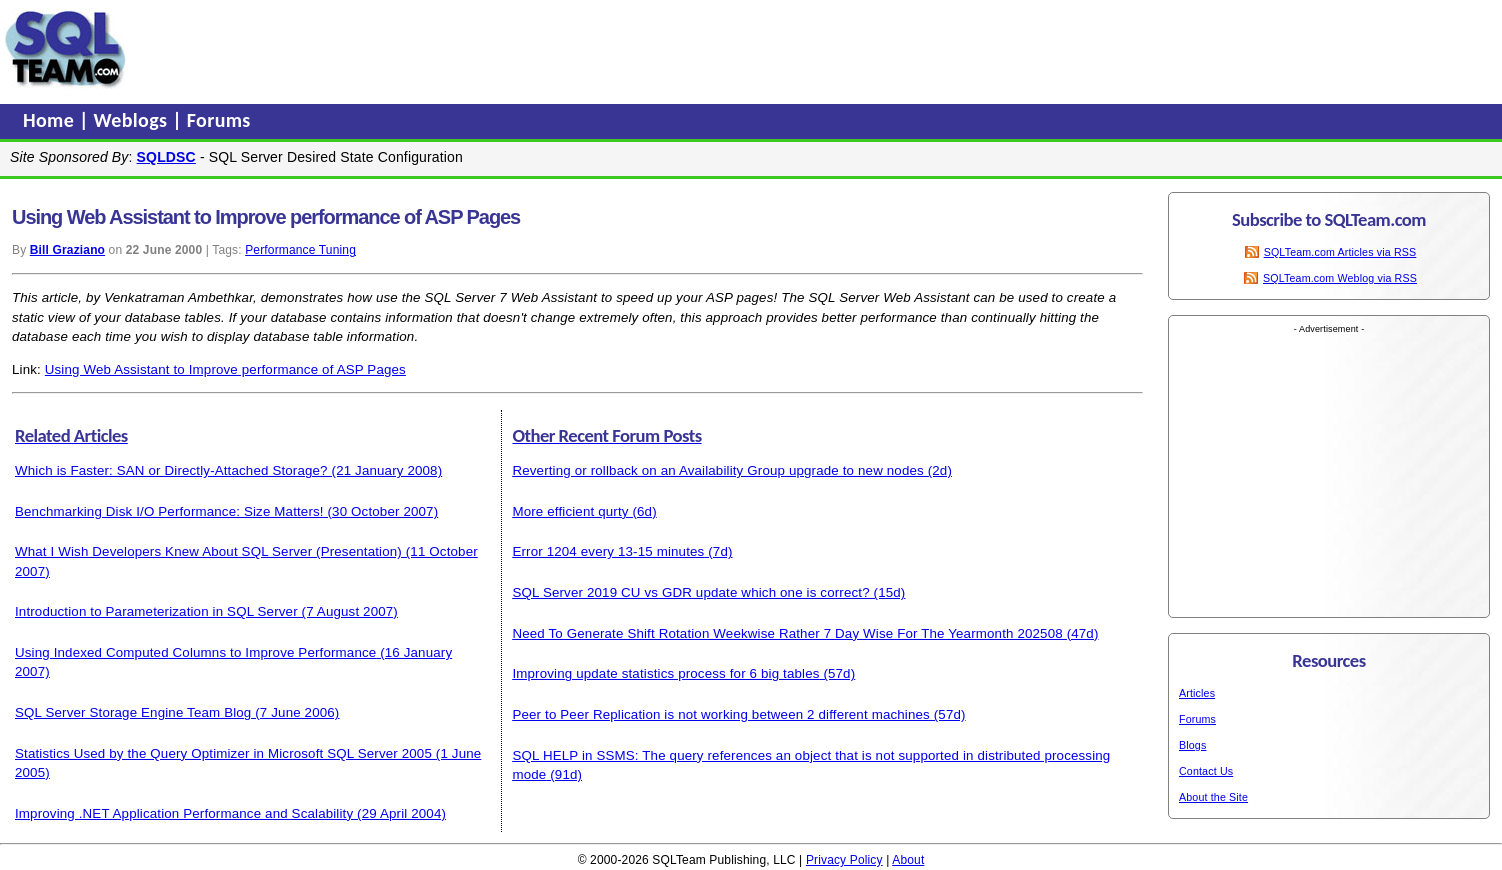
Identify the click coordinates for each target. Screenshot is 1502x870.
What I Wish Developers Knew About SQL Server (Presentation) (208, 551)
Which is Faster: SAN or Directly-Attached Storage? (171, 470)
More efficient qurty (570, 511)
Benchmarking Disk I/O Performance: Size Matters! (169, 511)
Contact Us (1206, 771)
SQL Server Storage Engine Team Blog (133, 712)
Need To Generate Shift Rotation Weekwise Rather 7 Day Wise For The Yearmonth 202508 (787, 633)
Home (51, 120)
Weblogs (133, 120)
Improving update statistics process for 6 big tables (665, 673)
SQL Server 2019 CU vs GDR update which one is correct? (690, 592)
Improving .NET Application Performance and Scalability (184, 813)
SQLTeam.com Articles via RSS (1340, 252)
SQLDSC (166, 157)
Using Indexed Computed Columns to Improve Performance (195, 652)
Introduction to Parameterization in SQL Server (156, 611)
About (908, 860)
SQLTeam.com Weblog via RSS (1340, 278)
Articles (1197, 693)
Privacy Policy (844, 860)
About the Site (1213, 797)
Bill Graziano (67, 250)
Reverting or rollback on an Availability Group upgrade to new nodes (717, 470)
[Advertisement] (513, 49)
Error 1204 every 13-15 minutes (608, 551)
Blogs (1192, 745)
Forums (219, 120)
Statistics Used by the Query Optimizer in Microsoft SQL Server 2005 (223, 753)
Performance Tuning (300, 250)
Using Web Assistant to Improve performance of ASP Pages (225, 369)
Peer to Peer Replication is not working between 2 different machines (720, 714)
